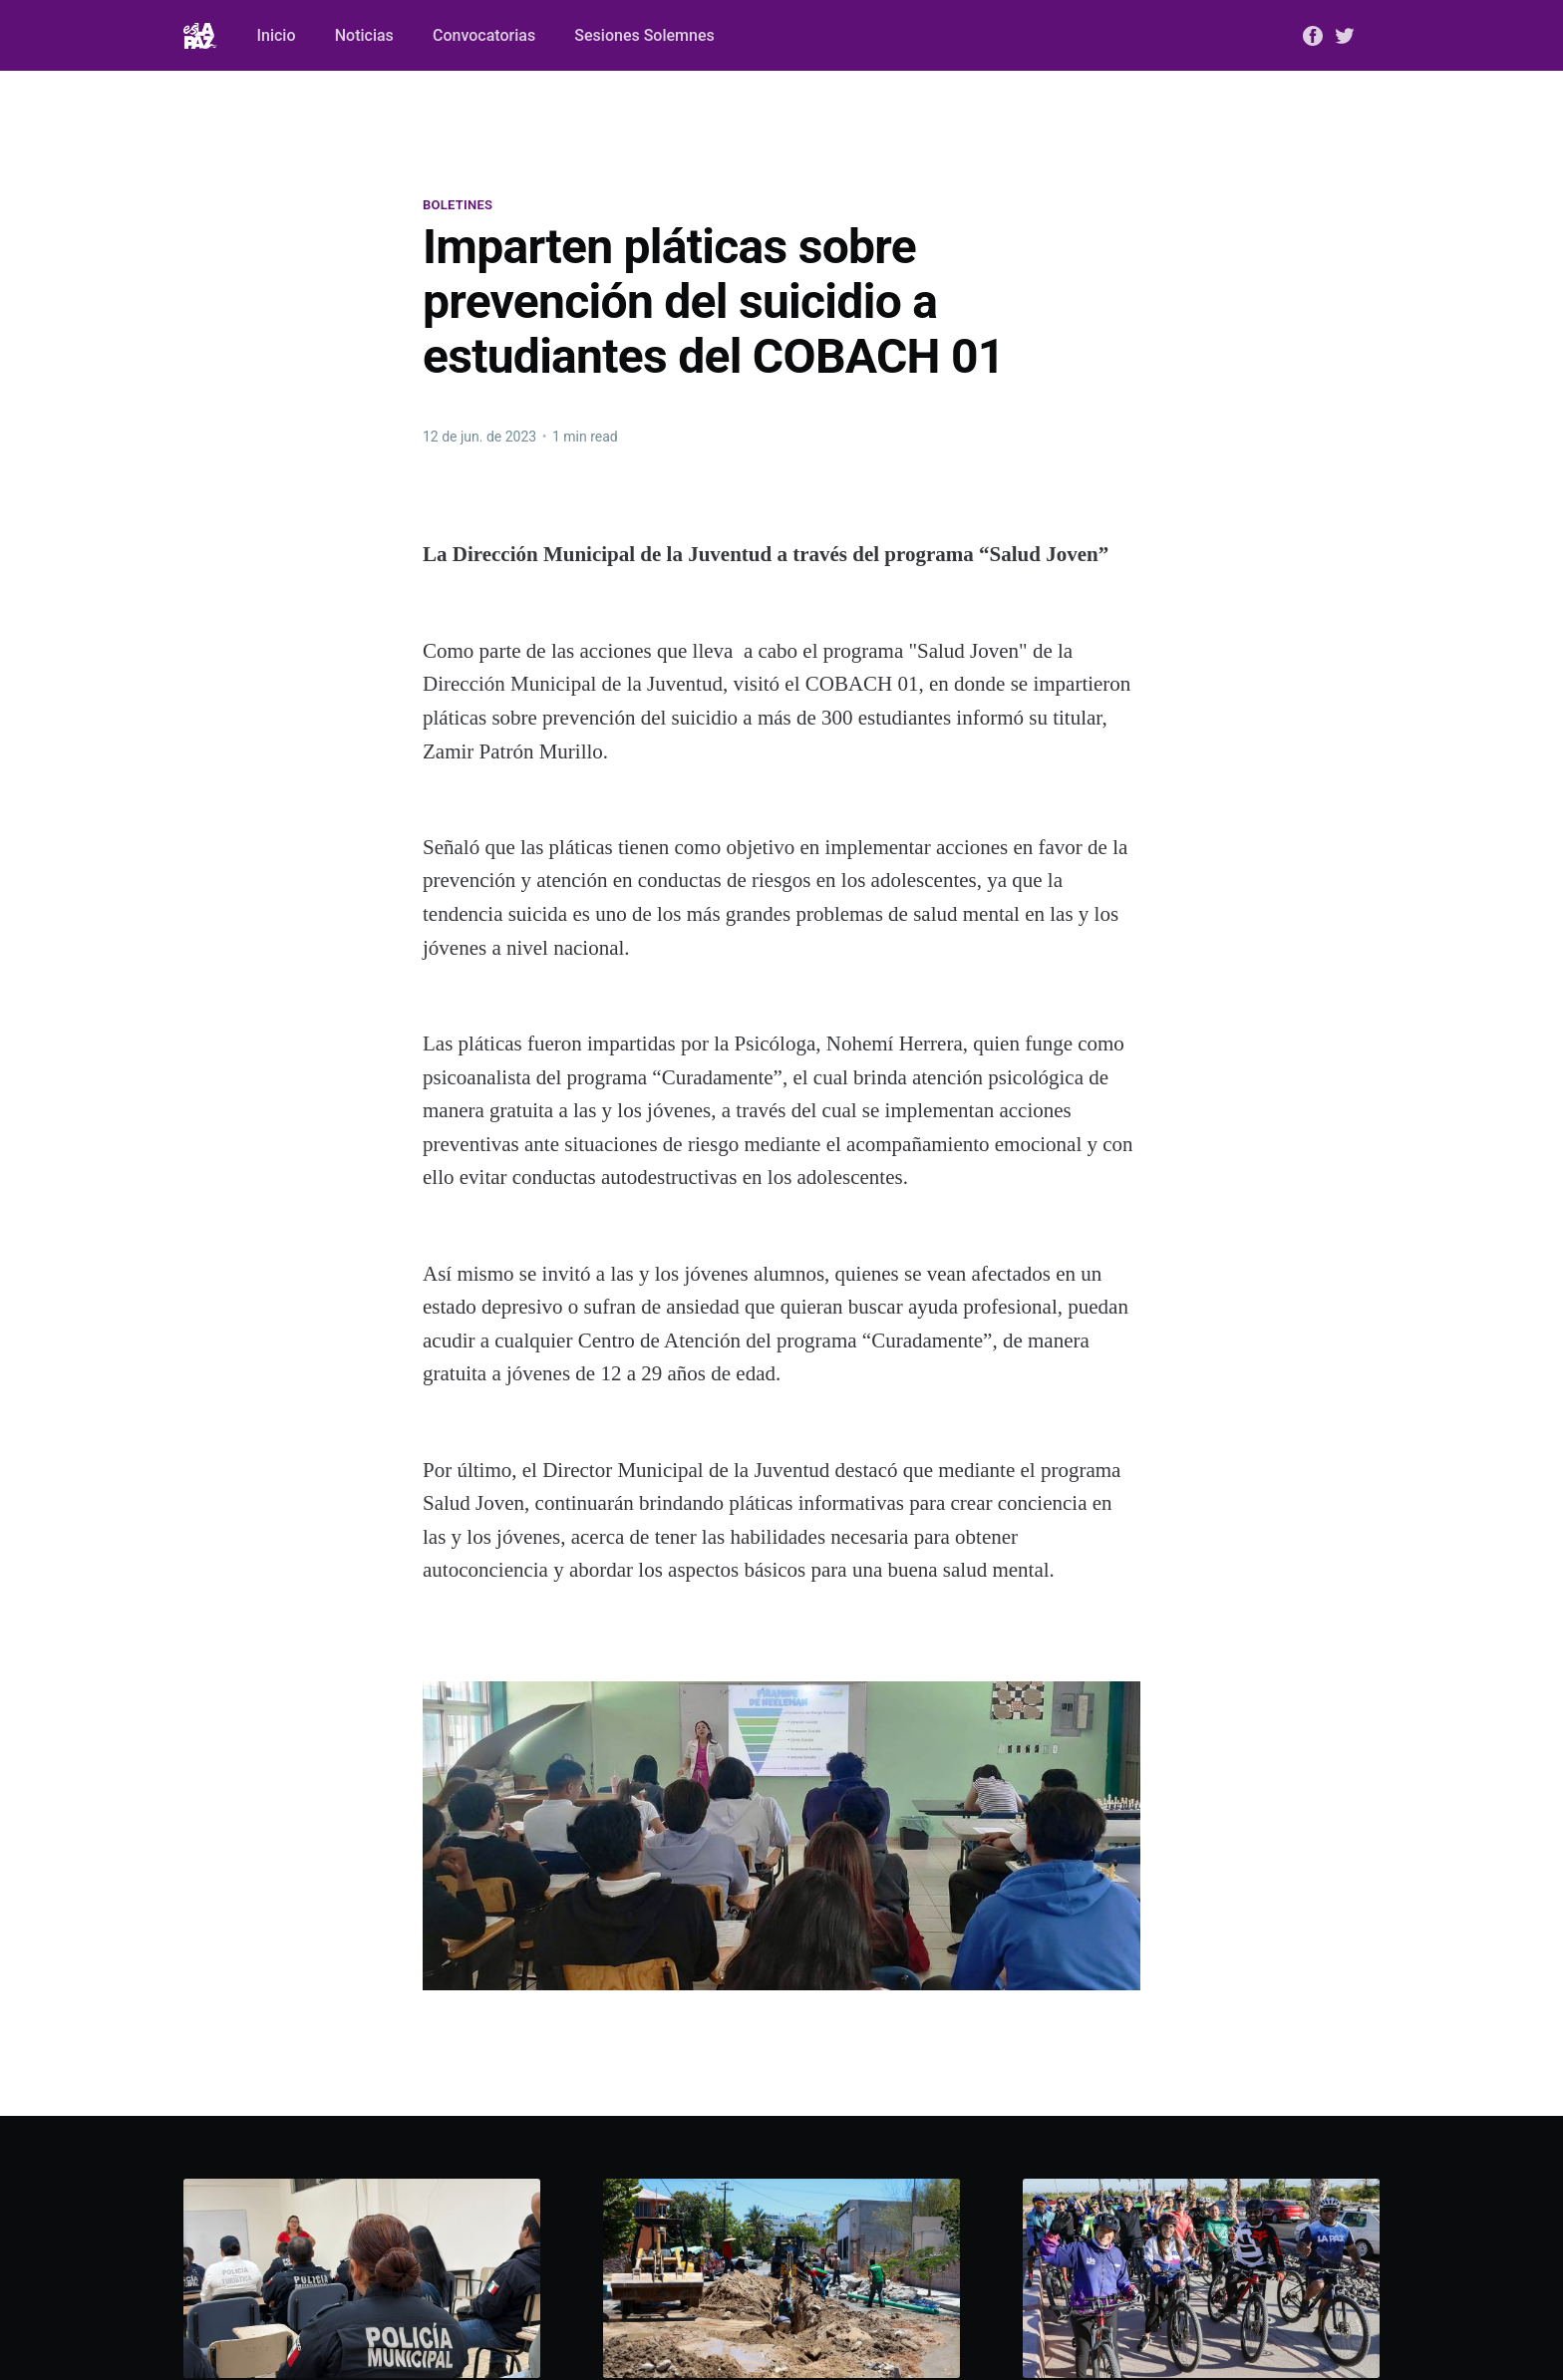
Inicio (276, 35)
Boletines (457, 204)
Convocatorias (484, 35)
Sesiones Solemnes (644, 35)
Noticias (364, 35)
